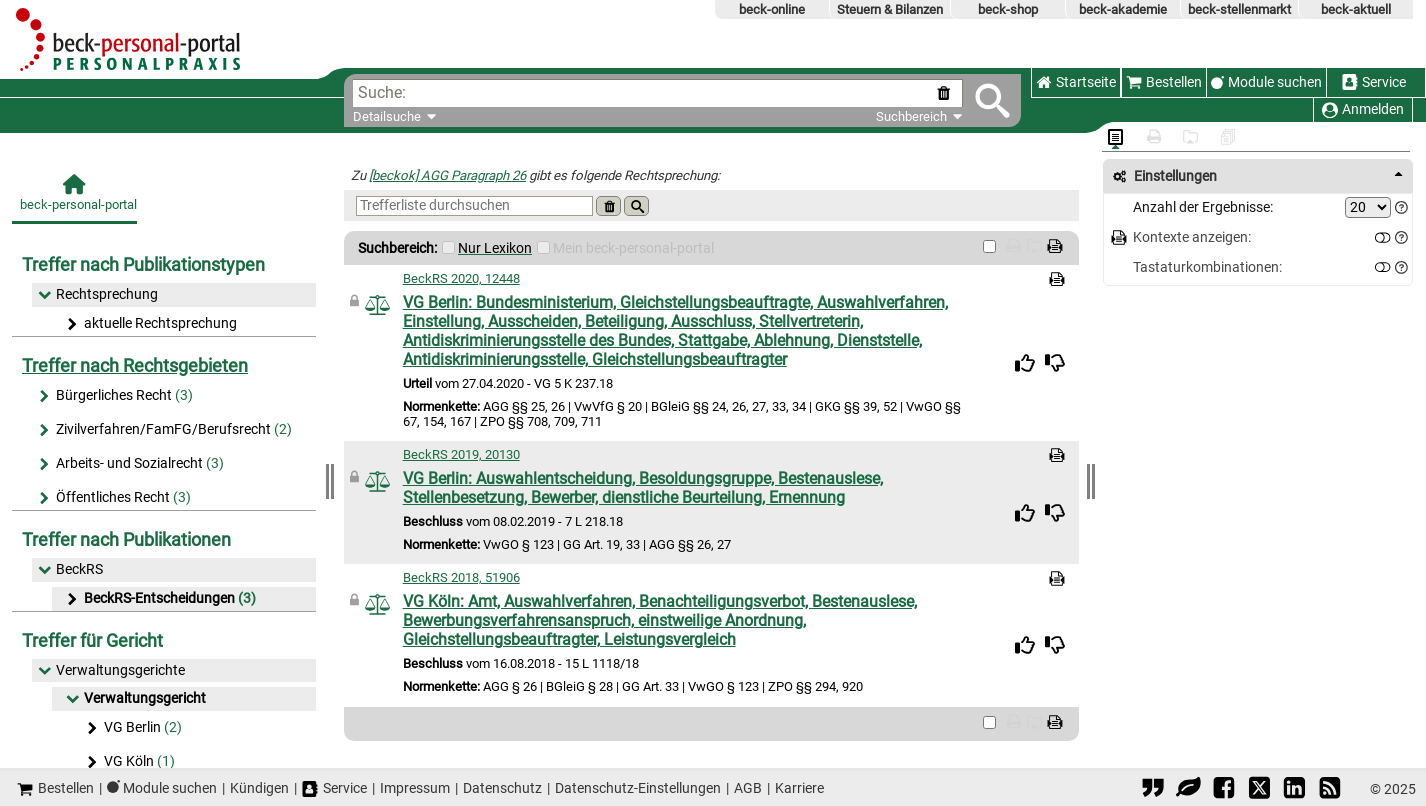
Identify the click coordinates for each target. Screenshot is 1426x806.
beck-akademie (1123, 9)
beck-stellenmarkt (1239, 9)
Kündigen (259, 788)
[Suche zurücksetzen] (947, 93)
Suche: (382, 92)
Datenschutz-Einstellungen (638, 788)
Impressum (415, 788)
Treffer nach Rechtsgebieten (135, 365)
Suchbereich (919, 116)
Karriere (799, 788)
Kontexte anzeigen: (1192, 237)
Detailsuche (387, 116)
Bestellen (1164, 82)
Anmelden (1363, 109)
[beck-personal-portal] (74, 198)
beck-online (772, 9)
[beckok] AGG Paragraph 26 (447, 175)
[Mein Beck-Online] (543, 247)
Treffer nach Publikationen (126, 539)
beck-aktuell (1356, 9)
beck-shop (1008, 9)
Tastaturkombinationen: (1207, 267)
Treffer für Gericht (92, 640)
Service (1374, 82)
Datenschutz (502, 788)
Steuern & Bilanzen (890, 9)
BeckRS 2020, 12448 (461, 278)
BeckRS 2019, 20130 (461, 454)
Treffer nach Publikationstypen (143, 264)
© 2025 (1393, 789)
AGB (748, 788)
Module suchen (1275, 82)
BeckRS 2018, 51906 (461, 577)
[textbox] (669, 93)
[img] (1025, 363)
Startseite (1076, 82)
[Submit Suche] (992, 100)
